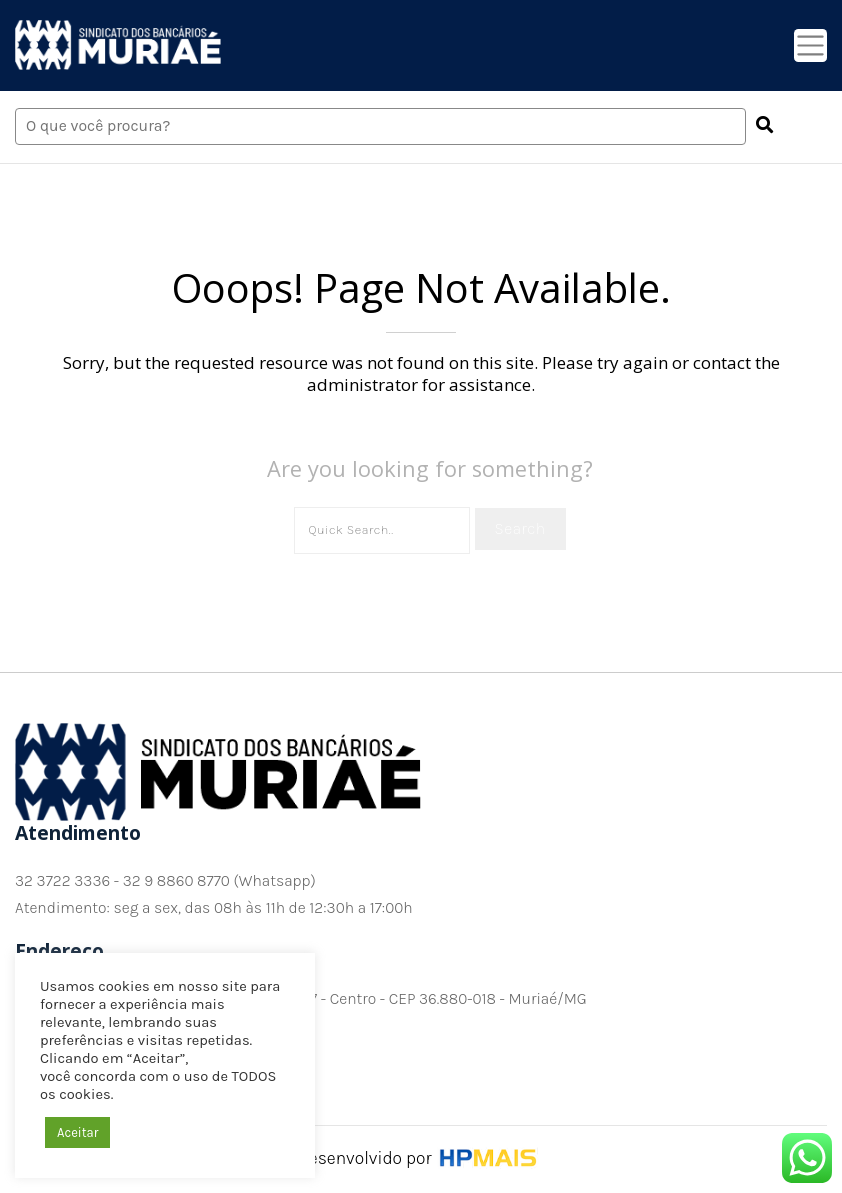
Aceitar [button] (77, 1132)
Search (520, 528)
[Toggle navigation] (810, 45)
